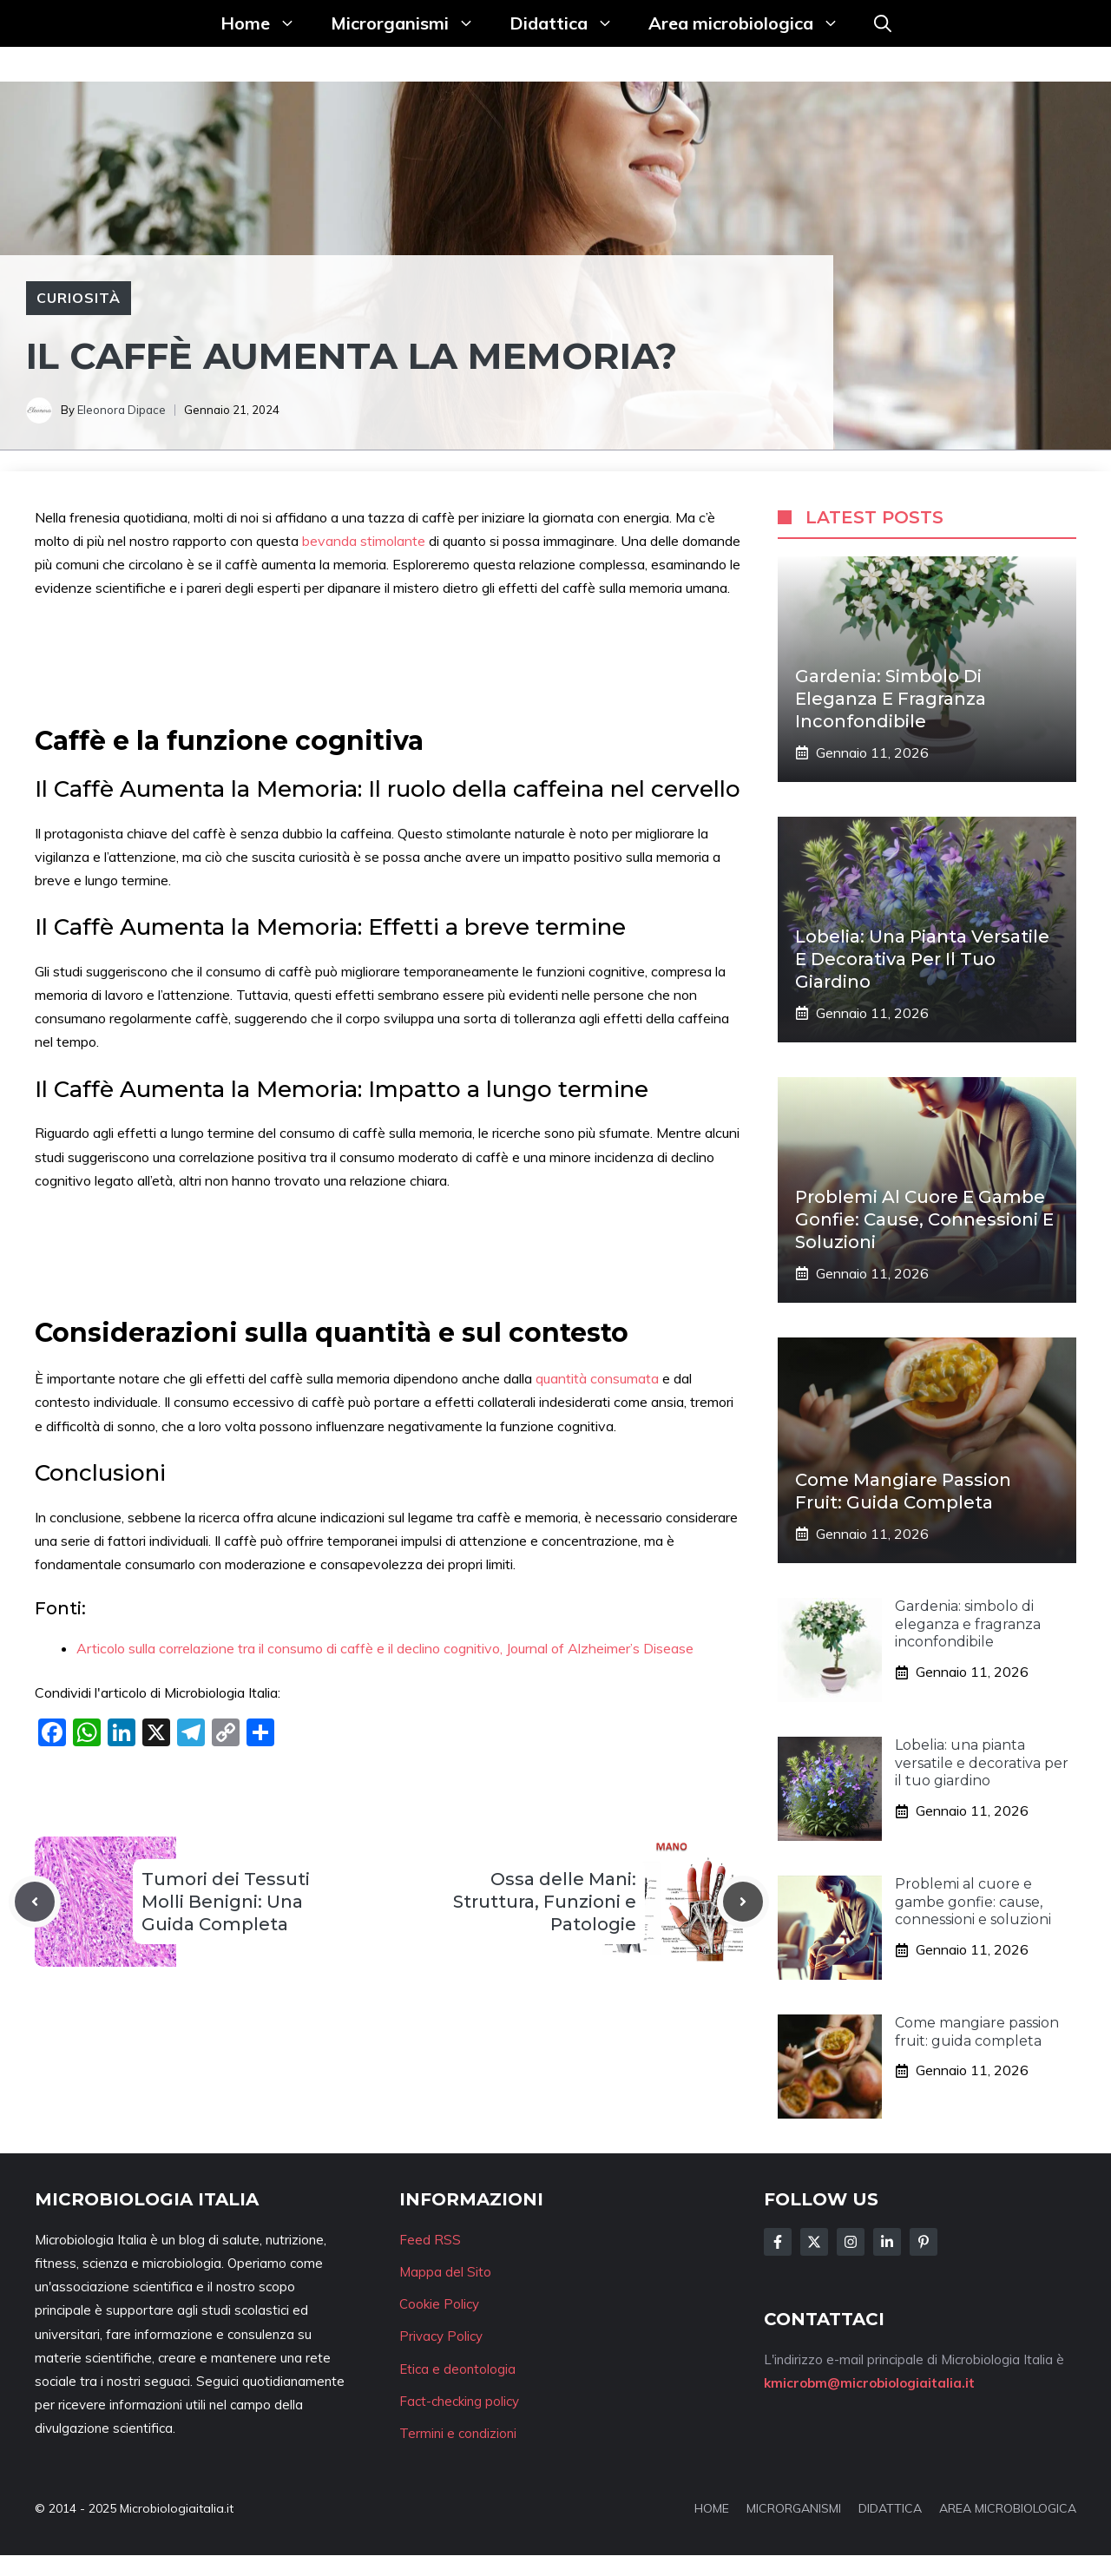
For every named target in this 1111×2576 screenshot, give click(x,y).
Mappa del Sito (445, 2272)
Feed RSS (430, 2239)
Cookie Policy (439, 2304)
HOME (711, 2508)
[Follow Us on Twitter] (814, 2242)
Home (266, 23)
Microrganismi (411, 23)
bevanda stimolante (363, 540)
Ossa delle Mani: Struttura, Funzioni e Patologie (544, 1902)
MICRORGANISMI (793, 2508)
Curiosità (78, 297)
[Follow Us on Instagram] (850, 2242)
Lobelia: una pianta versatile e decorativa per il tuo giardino (922, 959)
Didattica (570, 23)
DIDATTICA (890, 2508)
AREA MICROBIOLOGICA (1007, 2508)
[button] (883, 23)
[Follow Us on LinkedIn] (887, 2242)
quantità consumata (599, 1378)
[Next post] (743, 1902)
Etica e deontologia (457, 2369)
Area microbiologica (752, 23)
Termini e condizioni (457, 2433)
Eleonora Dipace (121, 410)
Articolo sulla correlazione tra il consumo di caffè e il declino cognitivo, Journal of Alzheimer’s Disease (385, 1648)
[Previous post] (35, 1902)
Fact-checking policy (459, 2401)
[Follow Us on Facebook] (778, 2242)
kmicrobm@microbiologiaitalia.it (869, 2383)
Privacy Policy (441, 2336)
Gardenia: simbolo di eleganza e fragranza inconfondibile (890, 699)
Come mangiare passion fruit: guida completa (977, 2031)
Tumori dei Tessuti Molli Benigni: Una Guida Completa (225, 1902)
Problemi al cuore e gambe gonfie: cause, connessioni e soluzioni (924, 1219)
